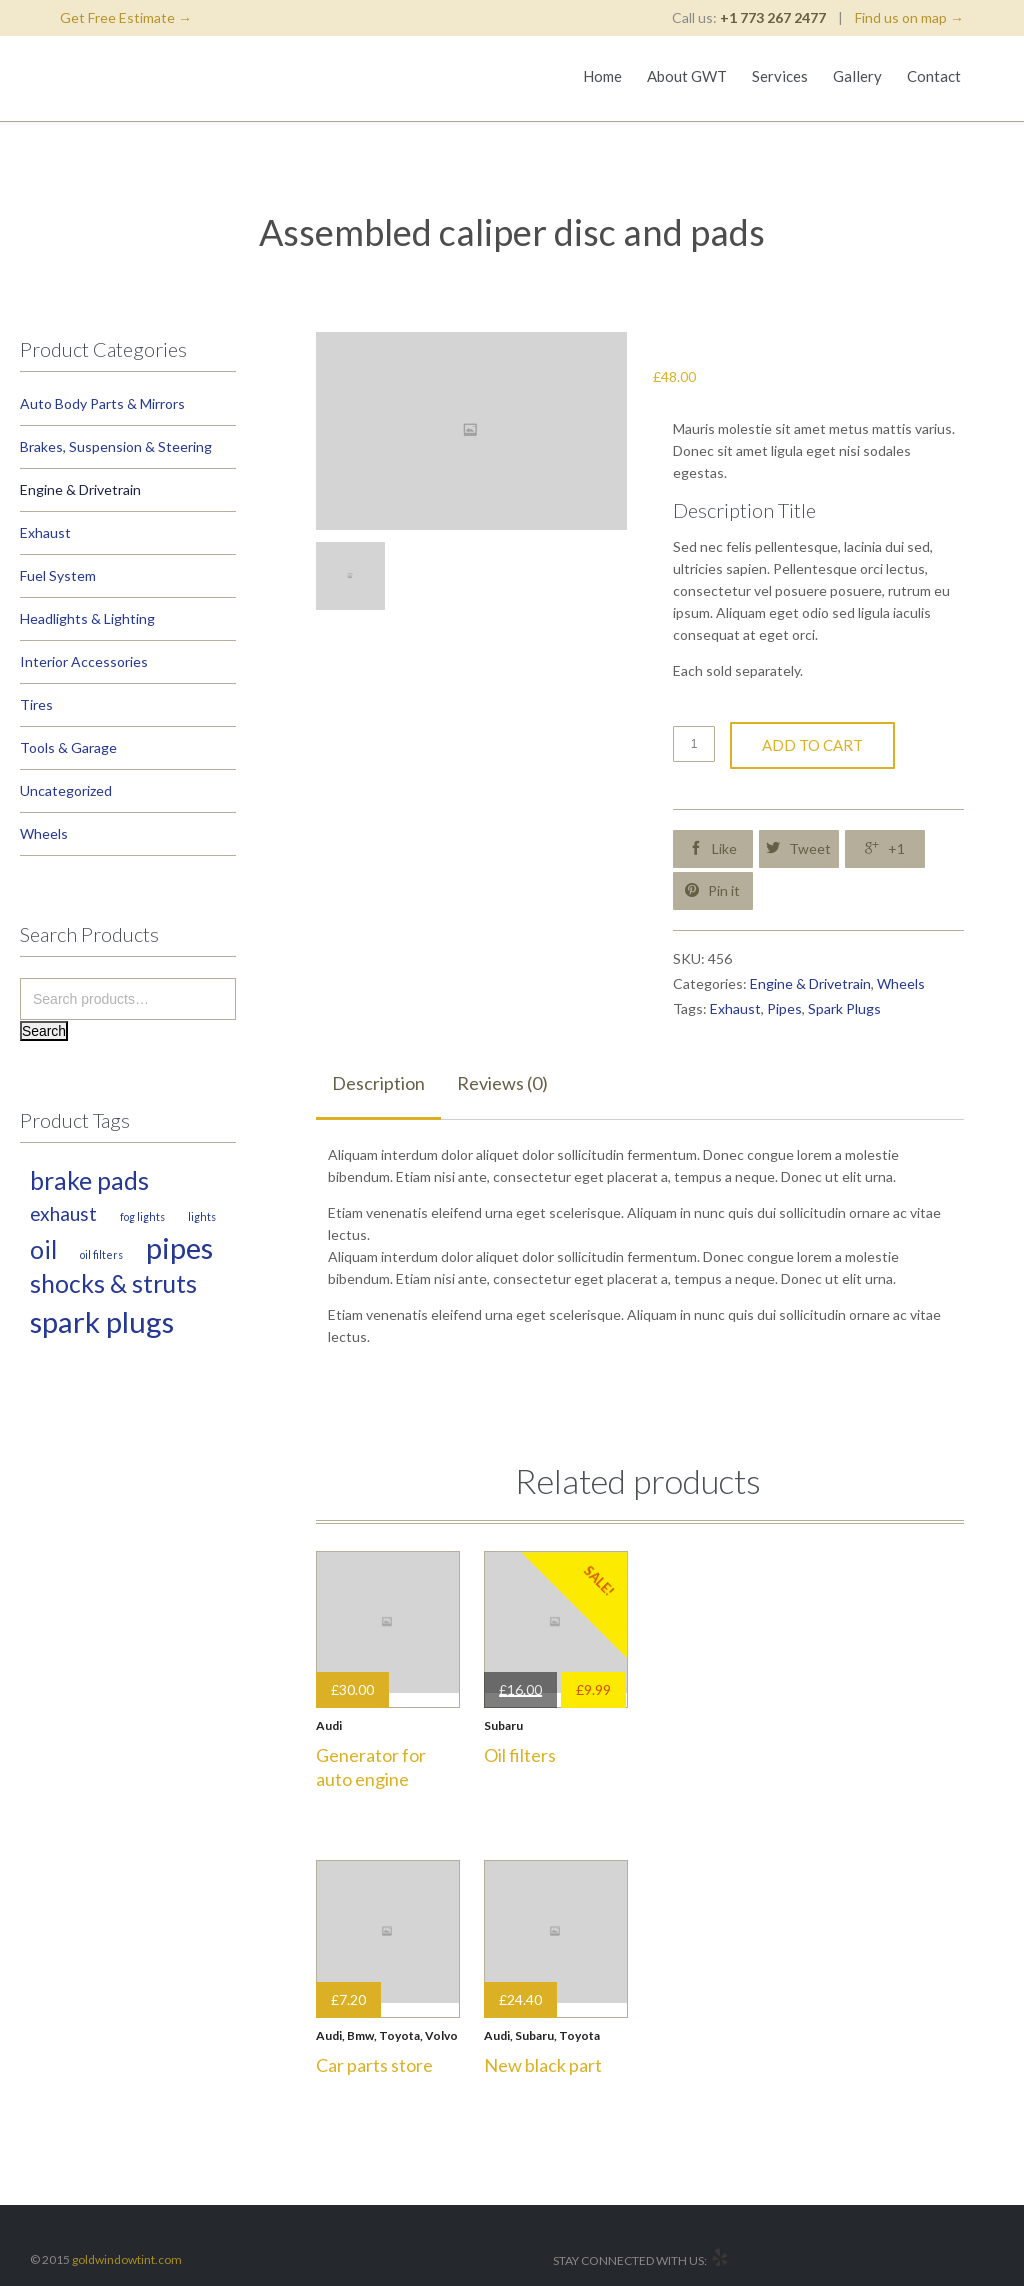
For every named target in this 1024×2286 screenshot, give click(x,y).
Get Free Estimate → (126, 17)
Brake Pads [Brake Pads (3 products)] (89, 1180)
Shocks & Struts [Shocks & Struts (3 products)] (113, 1283)
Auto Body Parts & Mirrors (102, 403)
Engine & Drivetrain (80, 489)
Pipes (784, 1008)
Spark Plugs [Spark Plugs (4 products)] (102, 1321)
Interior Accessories (84, 661)
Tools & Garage (68, 747)
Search (44, 1031)
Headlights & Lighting (87, 618)
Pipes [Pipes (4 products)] (179, 1247)
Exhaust (45, 532)
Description (378, 1083)
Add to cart (812, 745)
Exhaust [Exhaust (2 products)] (63, 1213)
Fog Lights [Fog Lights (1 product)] (142, 1216)
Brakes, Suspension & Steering (116, 446)
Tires (36, 704)
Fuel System (58, 575)
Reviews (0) (502, 1083)
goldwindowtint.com (127, 2259)
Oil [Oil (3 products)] (43, 1249)
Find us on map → (909, 17)
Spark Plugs (844, 1008)
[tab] (378, 1084)
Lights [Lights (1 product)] (202, 1216)
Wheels (44, 833)
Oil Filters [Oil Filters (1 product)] (101, 1254)
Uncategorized (66, 790)
